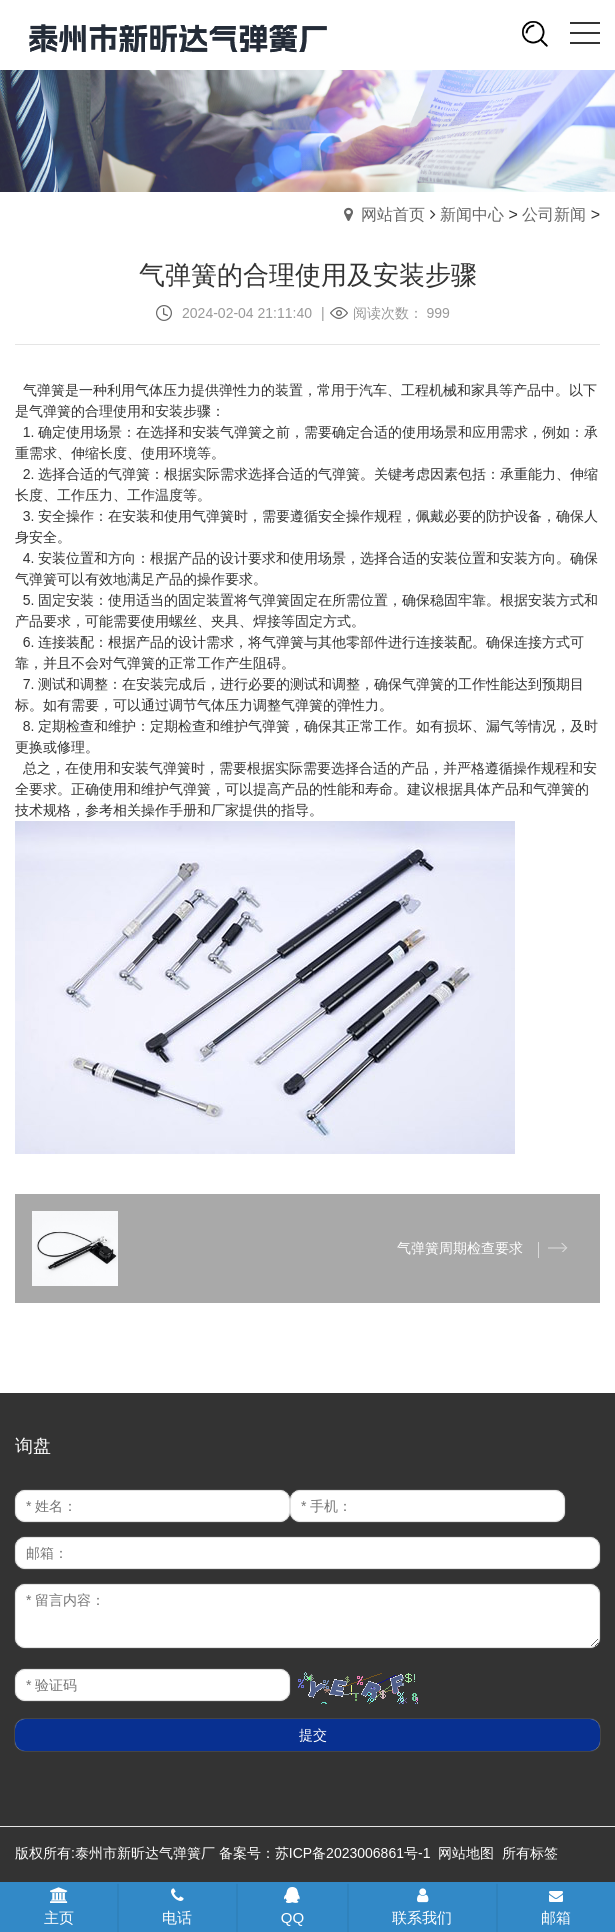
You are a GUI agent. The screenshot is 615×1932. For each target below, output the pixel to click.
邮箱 (556, 1908)
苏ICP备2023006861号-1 (353, 1853)
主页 (59, 1907)
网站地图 (466, 1853)
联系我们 (422, 1907)
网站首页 (393, 214)
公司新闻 (554, 214)
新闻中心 (472, 214)
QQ (292, 1907)
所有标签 (530, 1853)
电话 (177, 1907)
